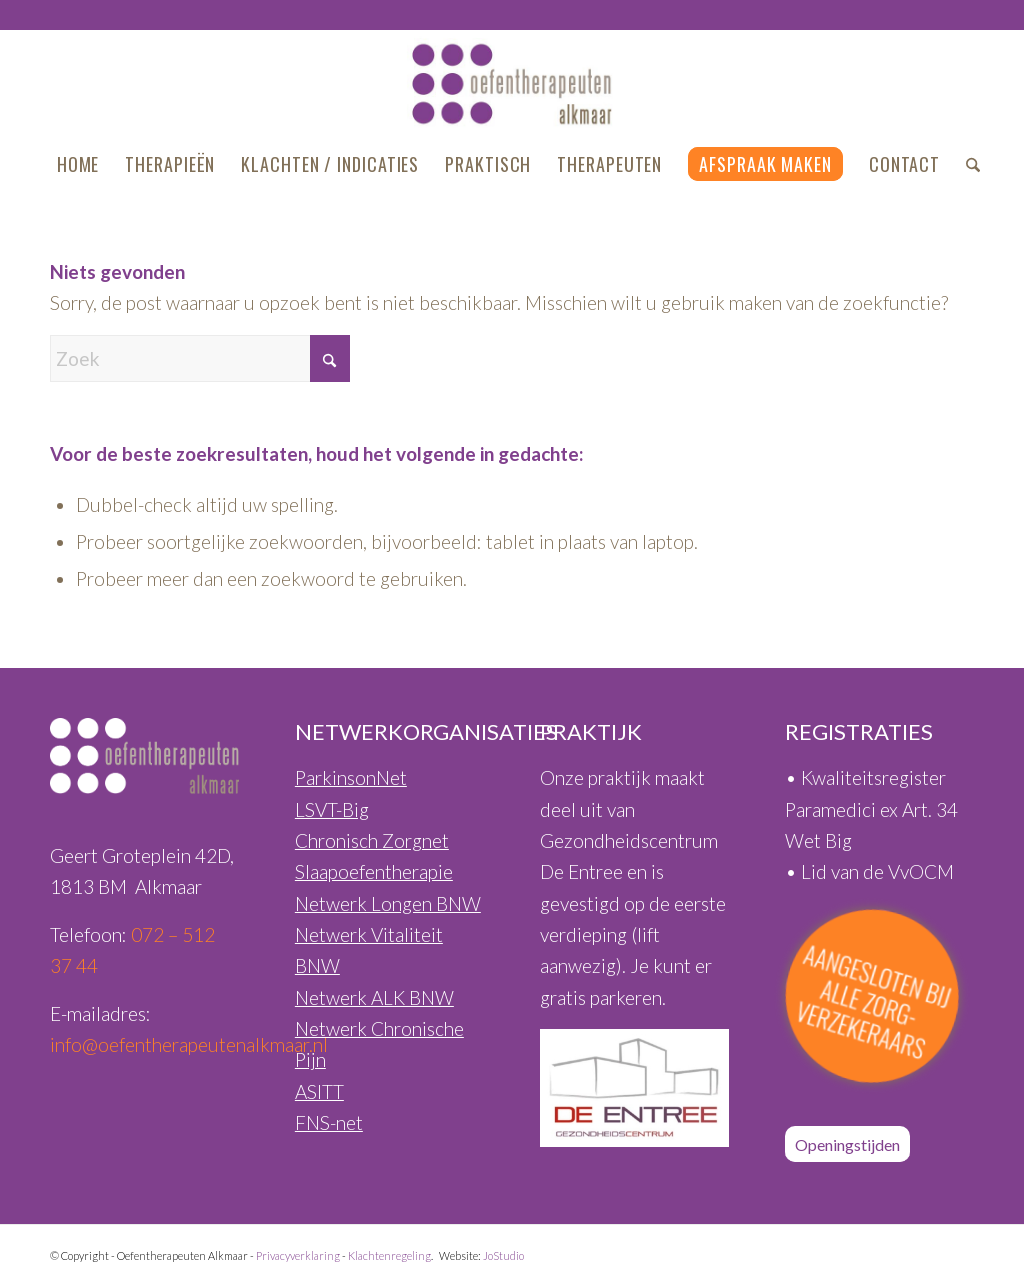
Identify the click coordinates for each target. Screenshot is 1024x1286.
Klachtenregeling (389, 1255)
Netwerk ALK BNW (374, 997)
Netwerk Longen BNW (388, 903)
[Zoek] (966, 164)
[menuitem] (78, 164)
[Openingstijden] (847, 1144)
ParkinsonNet (351, 777)
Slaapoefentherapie (374, 871)
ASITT (319, 1091)
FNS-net (329, 1122)
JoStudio (503, 1255)
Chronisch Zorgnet (372, 840)
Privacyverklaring (298, 1255)
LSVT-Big (332, 809)
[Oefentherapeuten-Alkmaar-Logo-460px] (512, 84)
